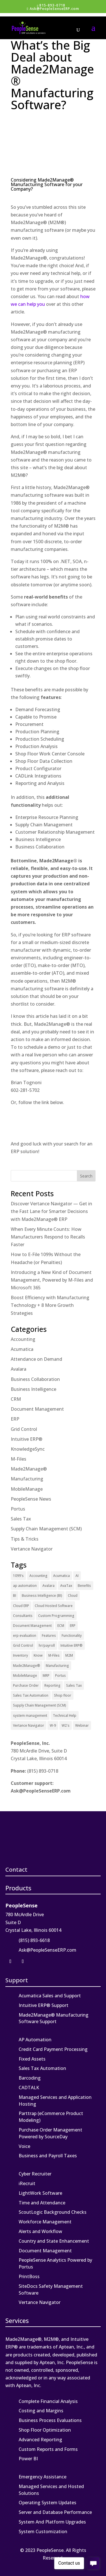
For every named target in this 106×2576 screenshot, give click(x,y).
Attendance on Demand (36, 1359)
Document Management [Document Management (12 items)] (32, 1625)
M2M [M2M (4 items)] (69, 1655)
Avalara (18, 1369)
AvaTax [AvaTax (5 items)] (66, 1585)
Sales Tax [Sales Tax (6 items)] (74, 1685)
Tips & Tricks (24, 1539)
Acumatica (22, 1349)
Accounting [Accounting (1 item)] (38, 1575)
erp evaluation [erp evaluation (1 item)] (24, 1635)
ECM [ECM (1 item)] (60, 1625)
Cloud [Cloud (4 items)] (72, 1595)
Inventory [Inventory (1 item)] (20, 1655)
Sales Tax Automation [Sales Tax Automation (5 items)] (30, 1695)
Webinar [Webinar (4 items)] (82, 1725)
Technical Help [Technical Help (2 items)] (64, 1715)
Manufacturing (27, 1479)
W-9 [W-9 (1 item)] (53, 1725)
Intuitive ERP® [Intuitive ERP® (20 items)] (71, 1645)
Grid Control (24, 1429)
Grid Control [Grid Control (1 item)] (23, 1645)
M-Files (18, 1459)
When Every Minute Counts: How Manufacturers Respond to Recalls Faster (48, 1237)
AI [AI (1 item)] (77, 1575)
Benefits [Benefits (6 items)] (84, 1585)
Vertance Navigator (32, 1549)
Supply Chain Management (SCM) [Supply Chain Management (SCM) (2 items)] (39, 1705)
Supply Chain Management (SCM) (46, 1529)
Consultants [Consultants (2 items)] (23, 1615)
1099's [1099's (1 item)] (18, 1575)
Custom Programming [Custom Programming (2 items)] (56, 1615)
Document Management (37, 1409)
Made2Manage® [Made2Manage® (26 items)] (26, 1665)
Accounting (23, 1339)
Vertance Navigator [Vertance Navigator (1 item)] (28, 1725)
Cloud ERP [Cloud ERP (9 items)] (21, 1605)
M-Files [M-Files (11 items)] (54, 1655)
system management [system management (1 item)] (30, 1715)
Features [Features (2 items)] (49, 1635)
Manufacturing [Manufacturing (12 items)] (57, 1665)
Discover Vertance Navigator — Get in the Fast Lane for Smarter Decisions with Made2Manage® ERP (51, 1211)
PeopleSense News (31, 1499)
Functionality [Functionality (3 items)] (72, 1635)
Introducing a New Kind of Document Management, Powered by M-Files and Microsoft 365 (52, 1280)
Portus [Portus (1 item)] (60, 1675)
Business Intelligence (33, 1389)
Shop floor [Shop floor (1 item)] (62, 1695)
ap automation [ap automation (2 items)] (25, 1585)
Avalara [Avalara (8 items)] (48, 1585)
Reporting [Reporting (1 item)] (52, 1685)
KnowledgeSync (28, 1449)
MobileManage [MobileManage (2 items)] (25, 1675)
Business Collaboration (35, 1379)
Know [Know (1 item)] (38, 1655)
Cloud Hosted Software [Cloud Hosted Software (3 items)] (54, 1605)
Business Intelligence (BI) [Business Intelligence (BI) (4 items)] (42, 1595)
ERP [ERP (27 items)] (72, 1625)
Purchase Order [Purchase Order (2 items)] (26, 1685)
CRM (16, 1399)
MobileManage (27, 1489)
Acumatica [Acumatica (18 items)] (61, 1575)
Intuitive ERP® (26, 1439)
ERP (15, 1419)
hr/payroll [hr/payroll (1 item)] (47, 1645)
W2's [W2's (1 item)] (66, 1725)
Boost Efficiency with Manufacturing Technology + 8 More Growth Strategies (50, 1305)
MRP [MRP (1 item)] (46, 1675)
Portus (18, 1509)
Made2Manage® (29, 1469)
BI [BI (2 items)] (14, 1595)
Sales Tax (21, 1519)
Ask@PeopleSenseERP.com (41, 1791)
